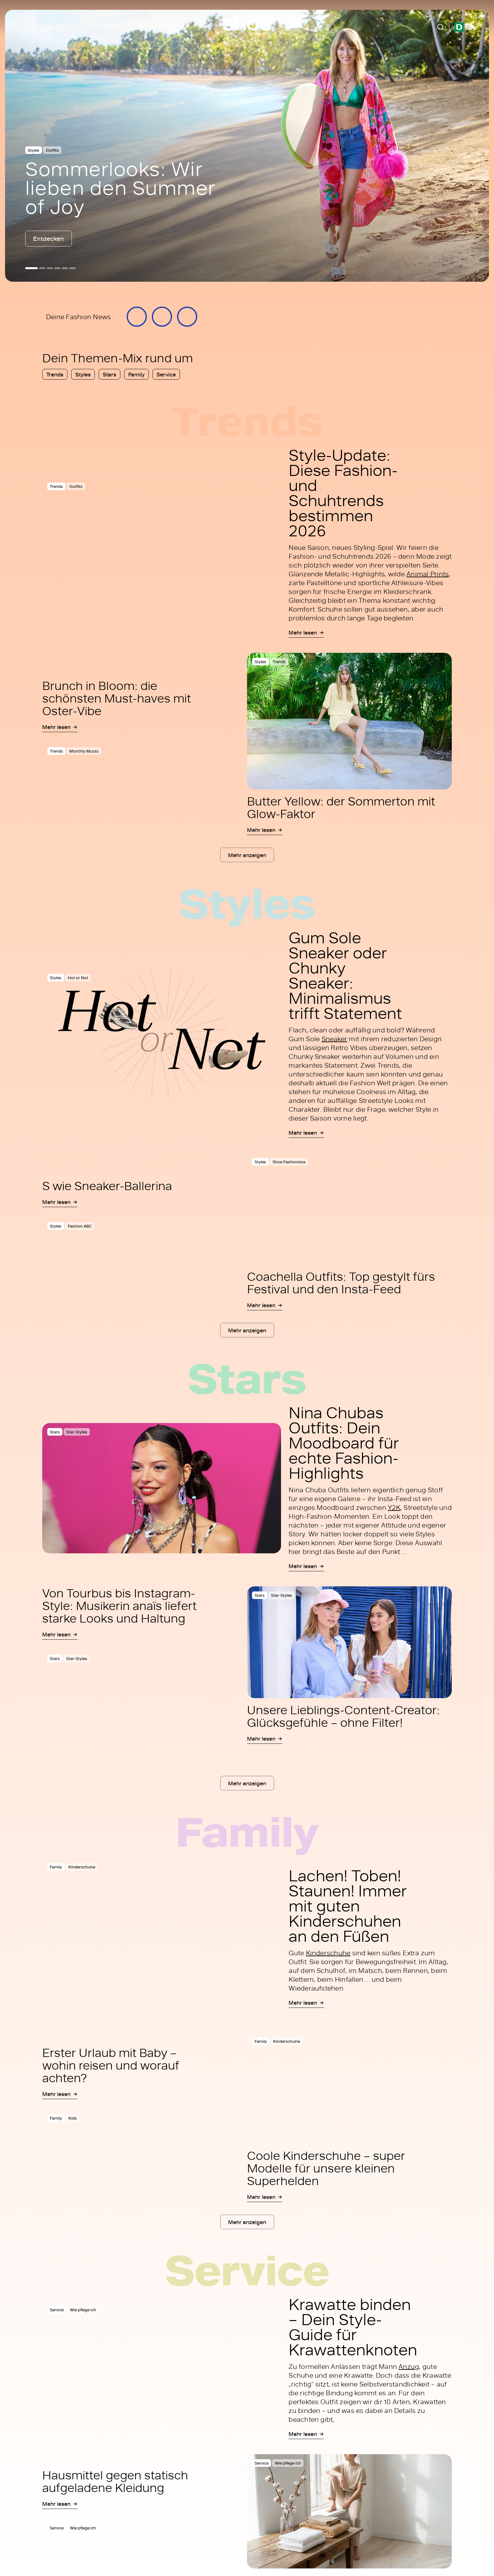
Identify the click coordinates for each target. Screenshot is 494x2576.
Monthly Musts (84, 751)
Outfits (52, 150)
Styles (62, 25)
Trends (36, 25)
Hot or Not (78, 977)
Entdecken (48, 238)
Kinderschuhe (81, 1867)
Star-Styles (76, 1432)
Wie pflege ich (83, 2310)
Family (112, 25)
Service (139, 25)
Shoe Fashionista (289, 1162)
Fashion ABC (80, 1226)
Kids (72, 2118)
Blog (164, 25)
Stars (87, 25)
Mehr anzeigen (247, 855)
